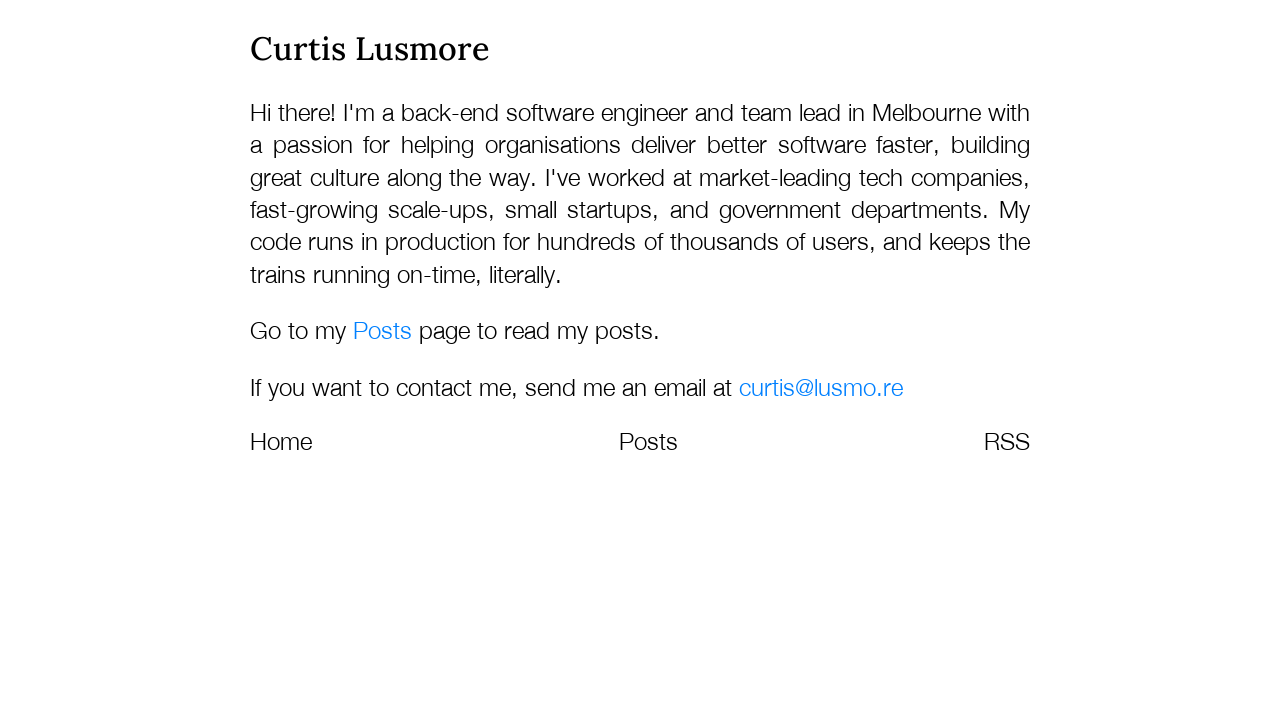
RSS (1007, 441)
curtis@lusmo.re (821, 387)
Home (281, 441)
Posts (382, 330)
